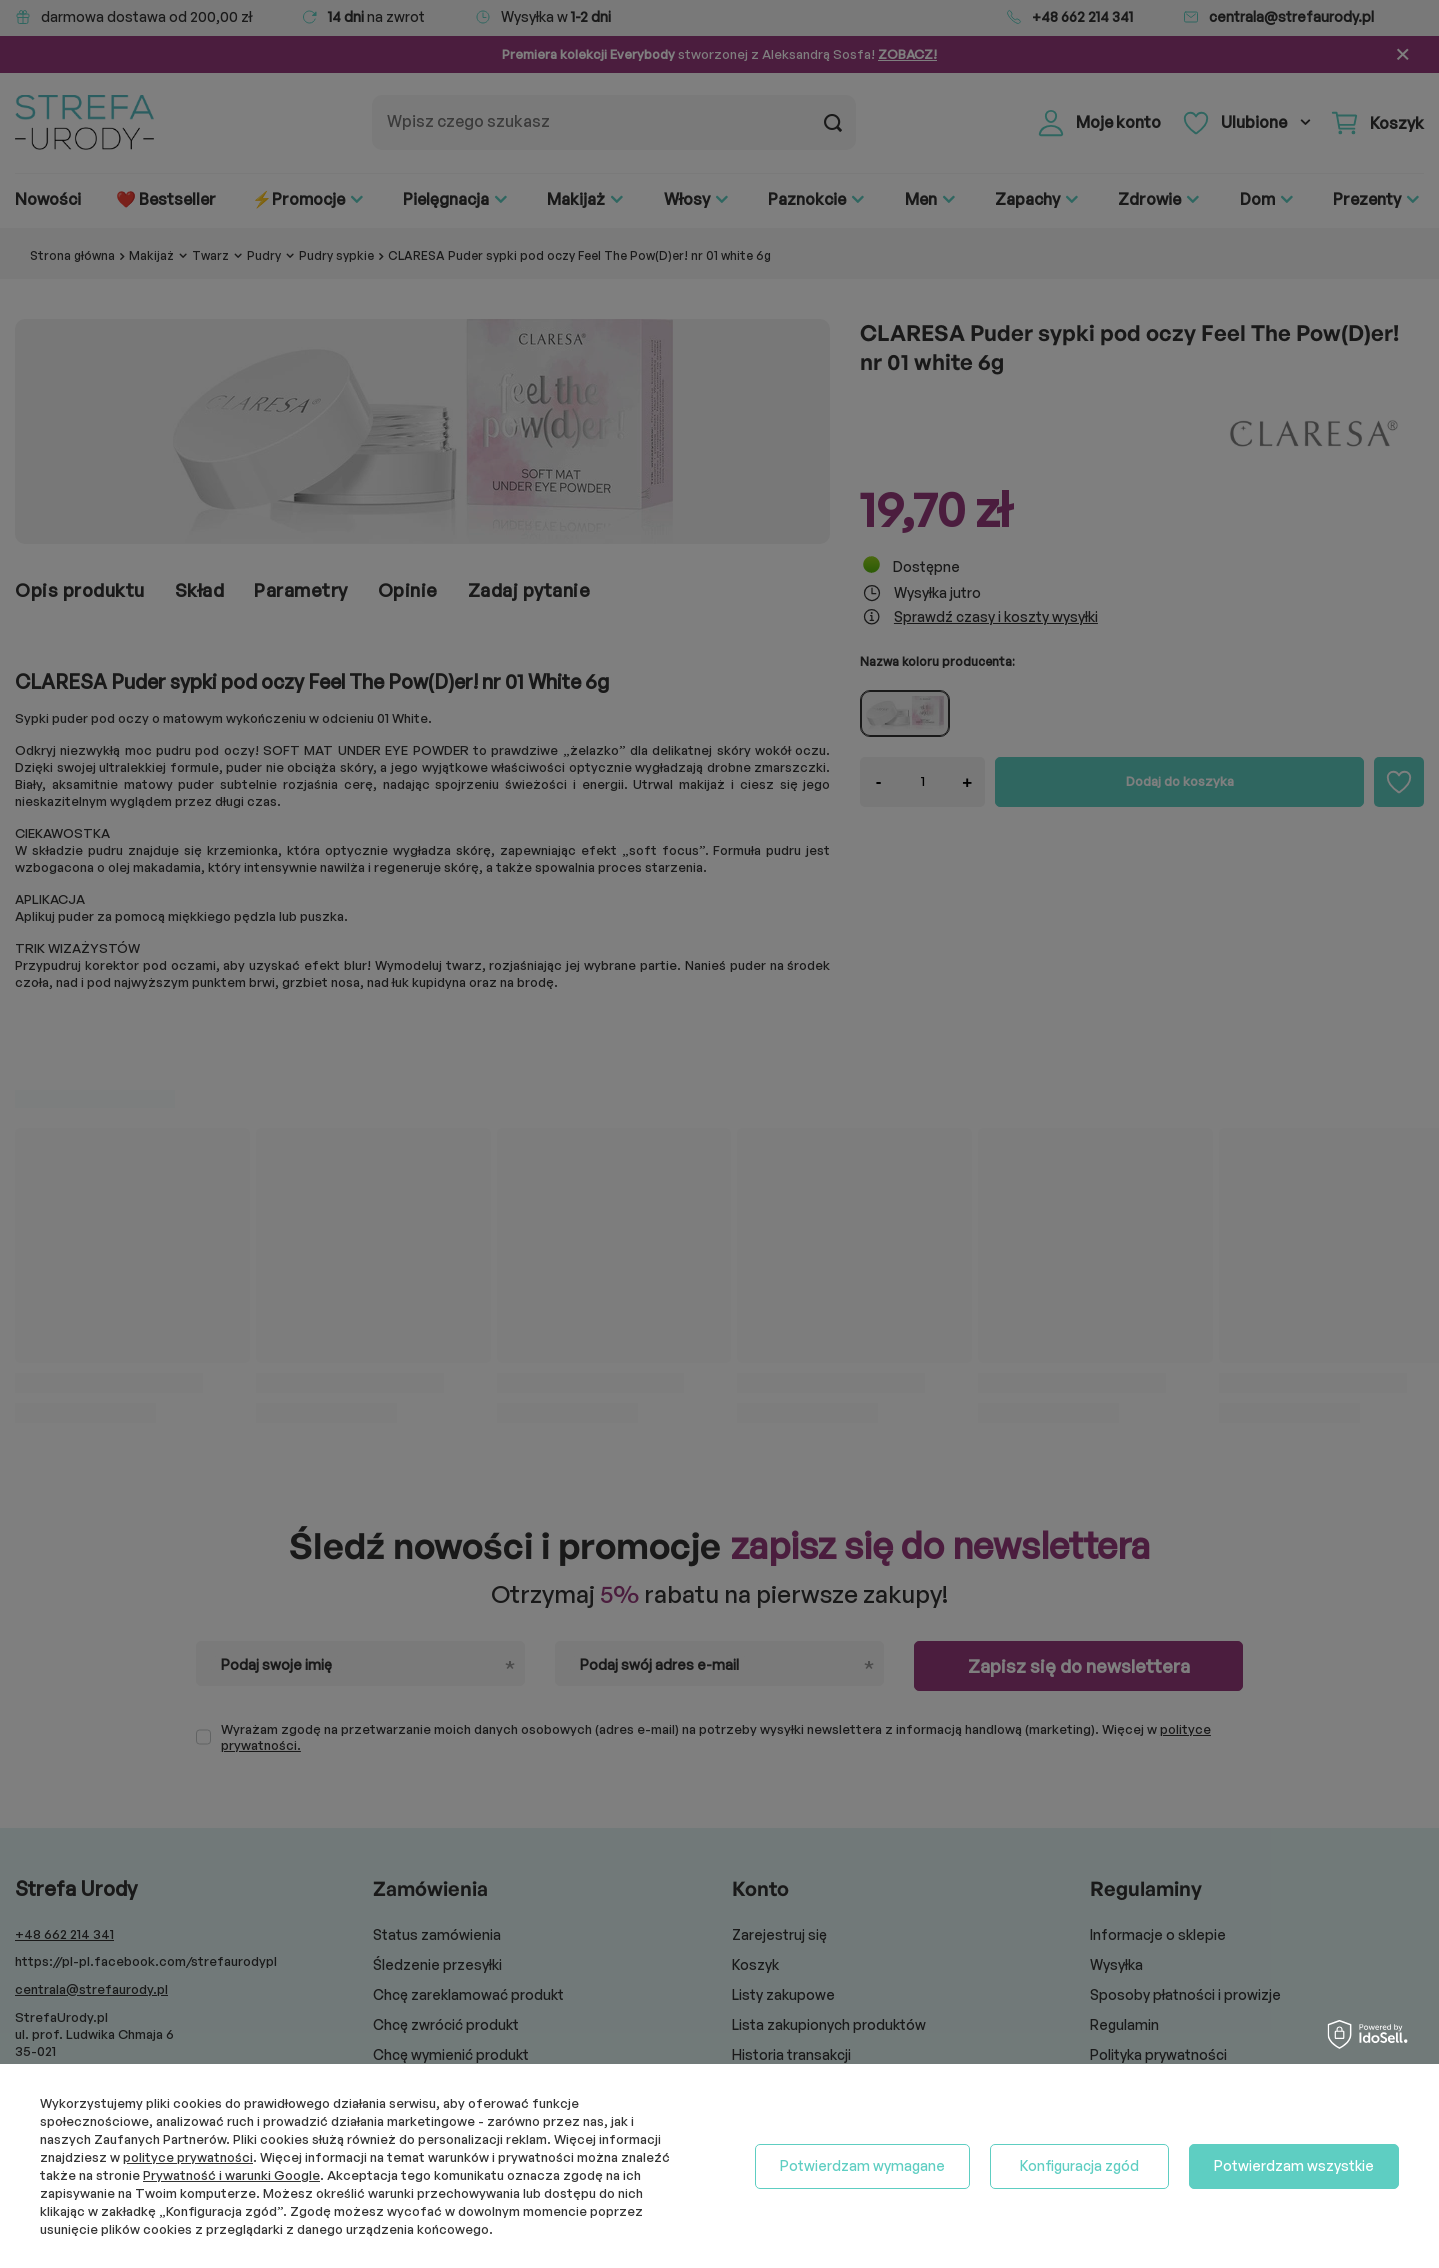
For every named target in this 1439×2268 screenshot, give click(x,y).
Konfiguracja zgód (1079, 2165)
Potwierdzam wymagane (862, 2165)
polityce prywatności (188, 2157)
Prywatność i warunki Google (231, 2175)
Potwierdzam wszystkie (1294, 2165)
